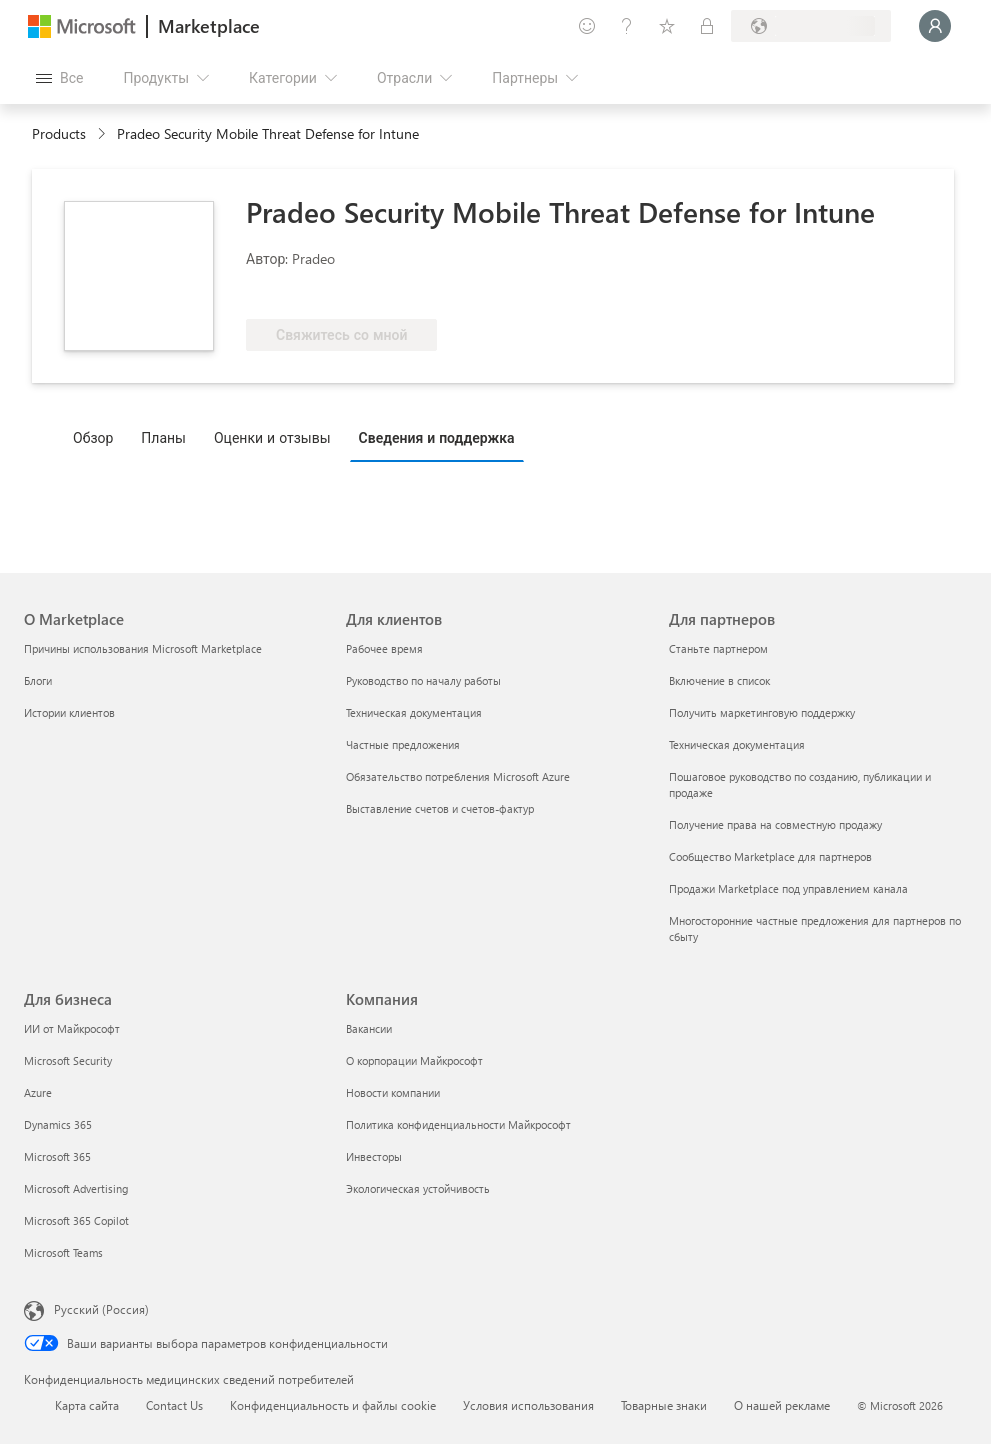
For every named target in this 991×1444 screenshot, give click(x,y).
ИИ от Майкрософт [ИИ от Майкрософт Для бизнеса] (72, 1028)
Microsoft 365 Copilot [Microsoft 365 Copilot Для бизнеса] (76, 1220)
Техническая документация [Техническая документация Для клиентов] (414, 712)
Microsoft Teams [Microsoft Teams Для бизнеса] (63, 1252)
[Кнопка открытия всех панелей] (59, 78)
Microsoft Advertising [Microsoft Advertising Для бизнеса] (76, 1188)
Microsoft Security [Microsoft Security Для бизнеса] (68, 1060)
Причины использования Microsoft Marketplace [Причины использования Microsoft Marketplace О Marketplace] (143, 648)
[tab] (98, 437)
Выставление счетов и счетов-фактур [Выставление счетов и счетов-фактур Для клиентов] (440, 808)
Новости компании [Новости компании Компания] (393, 1092)
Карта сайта (87, 1405)
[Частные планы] (707, 26)
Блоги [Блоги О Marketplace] (38, 680)
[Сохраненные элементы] (667, 26)
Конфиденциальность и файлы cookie (333, 1405)
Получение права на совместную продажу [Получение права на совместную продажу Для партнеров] (775, 824)
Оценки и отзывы (272, 437)
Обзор (93, 437)
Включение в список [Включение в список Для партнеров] (719, 680)
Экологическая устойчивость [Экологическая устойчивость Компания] (418, 1188)
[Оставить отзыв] (587, 26)
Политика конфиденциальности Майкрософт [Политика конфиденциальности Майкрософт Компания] (458, 1124)
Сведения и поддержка (437, 437)
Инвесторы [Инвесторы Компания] (374, 1156)
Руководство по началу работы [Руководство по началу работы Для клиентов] (423, 680)
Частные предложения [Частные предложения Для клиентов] (403, 744)
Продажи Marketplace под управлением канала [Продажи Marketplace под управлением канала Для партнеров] (788, 888)
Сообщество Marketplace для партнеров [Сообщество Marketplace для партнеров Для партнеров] (770, 856)
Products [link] (59, 133)
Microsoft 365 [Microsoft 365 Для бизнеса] (57, 1156)
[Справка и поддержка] (627, 26)
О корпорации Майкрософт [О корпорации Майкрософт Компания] (414, 1060)
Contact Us (174, 1405)
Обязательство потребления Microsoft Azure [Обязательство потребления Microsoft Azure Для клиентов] (458, 776)
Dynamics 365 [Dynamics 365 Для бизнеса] (58, 1124)
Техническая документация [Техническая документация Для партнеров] (737, 744)
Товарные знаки (664, 1405)
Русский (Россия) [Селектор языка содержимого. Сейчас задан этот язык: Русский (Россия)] (101, 1309)
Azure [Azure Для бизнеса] (38, 1092)
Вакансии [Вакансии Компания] (369, 1028)
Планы (163, 437)
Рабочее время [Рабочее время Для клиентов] (384, 648)
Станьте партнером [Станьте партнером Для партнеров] (718, 648)
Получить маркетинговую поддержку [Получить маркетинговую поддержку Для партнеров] (762, 712)
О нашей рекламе (782, 1405)
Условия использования (528, 1405)
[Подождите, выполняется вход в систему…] (935, 26)
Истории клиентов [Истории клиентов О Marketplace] (69, 712)
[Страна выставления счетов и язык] (811, 26)
